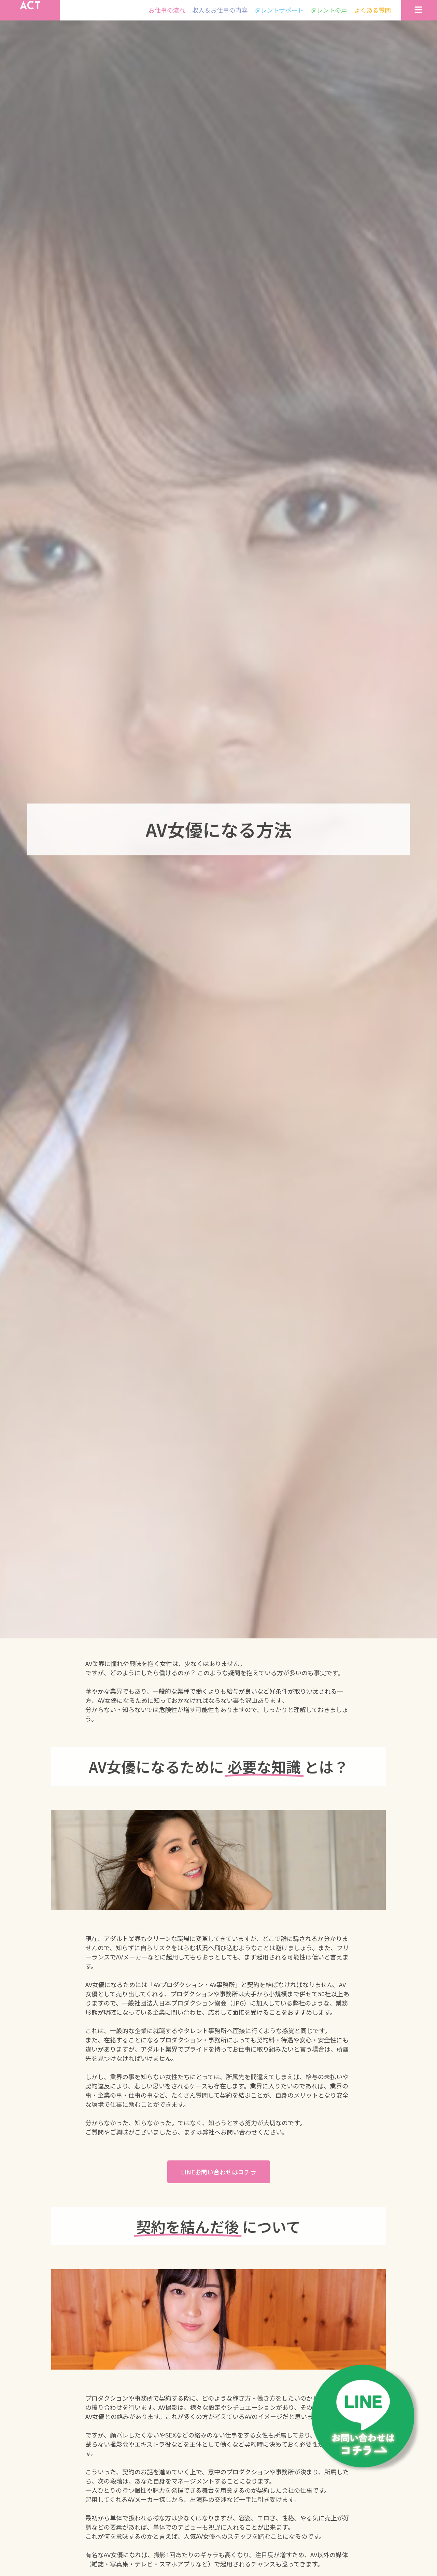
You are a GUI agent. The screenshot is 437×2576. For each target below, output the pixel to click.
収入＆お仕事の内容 (220, 17)
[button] (218, 2186)
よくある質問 (372, 17)
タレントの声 (328, 17)
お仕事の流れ (167, 17)
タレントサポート (279, 17)
